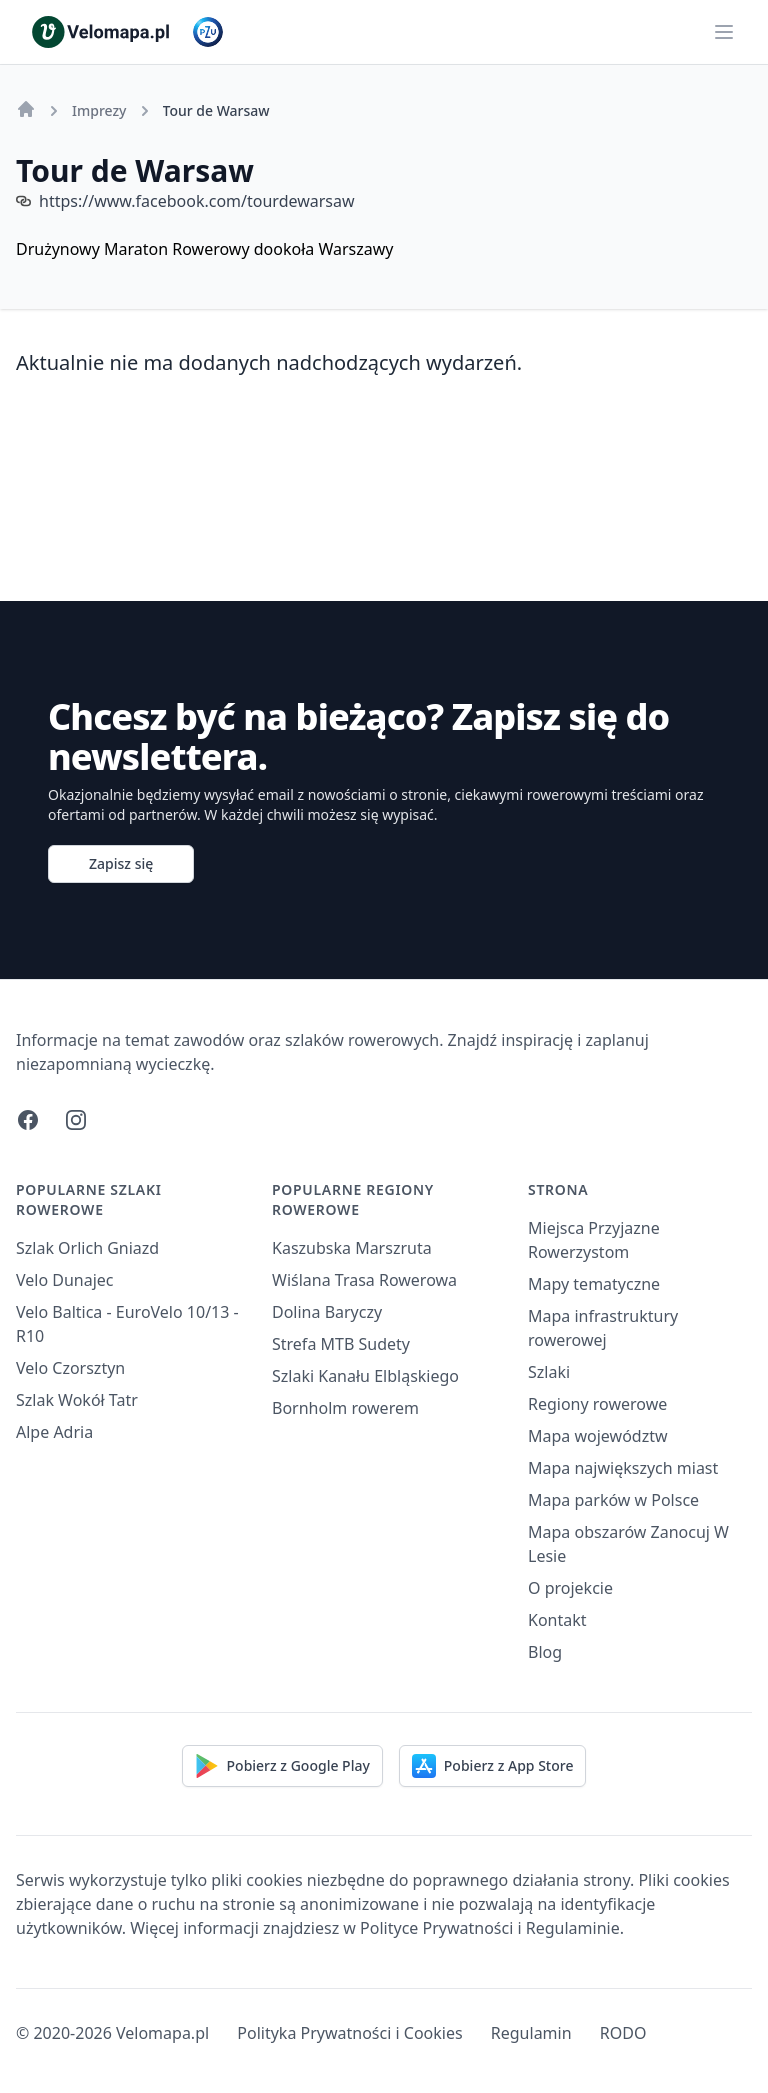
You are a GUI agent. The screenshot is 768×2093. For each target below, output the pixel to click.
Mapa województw (598, 1436)
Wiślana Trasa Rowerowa (364, 1280)
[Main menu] (724, 32)
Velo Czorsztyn (70, 1368)
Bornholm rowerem (345, 1408)
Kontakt (557, 1620)
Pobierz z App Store (493, 1766)
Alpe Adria (54, 1432)
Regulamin (531, 2033)
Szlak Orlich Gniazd (87, 1248)
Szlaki (549, 1372)
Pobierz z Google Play (282, 1766)
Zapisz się (121, 863)
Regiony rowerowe (597, 1404)
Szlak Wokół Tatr (77, 1400)
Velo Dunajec (65, 1280)
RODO (623, 2033)
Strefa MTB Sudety (341, 1344)
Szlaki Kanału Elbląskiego (365, 1376)
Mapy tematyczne (594, 1284)
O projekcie (570, 1588)
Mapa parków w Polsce (613, 1500)
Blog (545, 1652)
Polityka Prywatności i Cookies (349, 2033)
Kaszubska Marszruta (352, 1248)
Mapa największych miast (623, 1468)
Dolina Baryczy (327, 1312)
